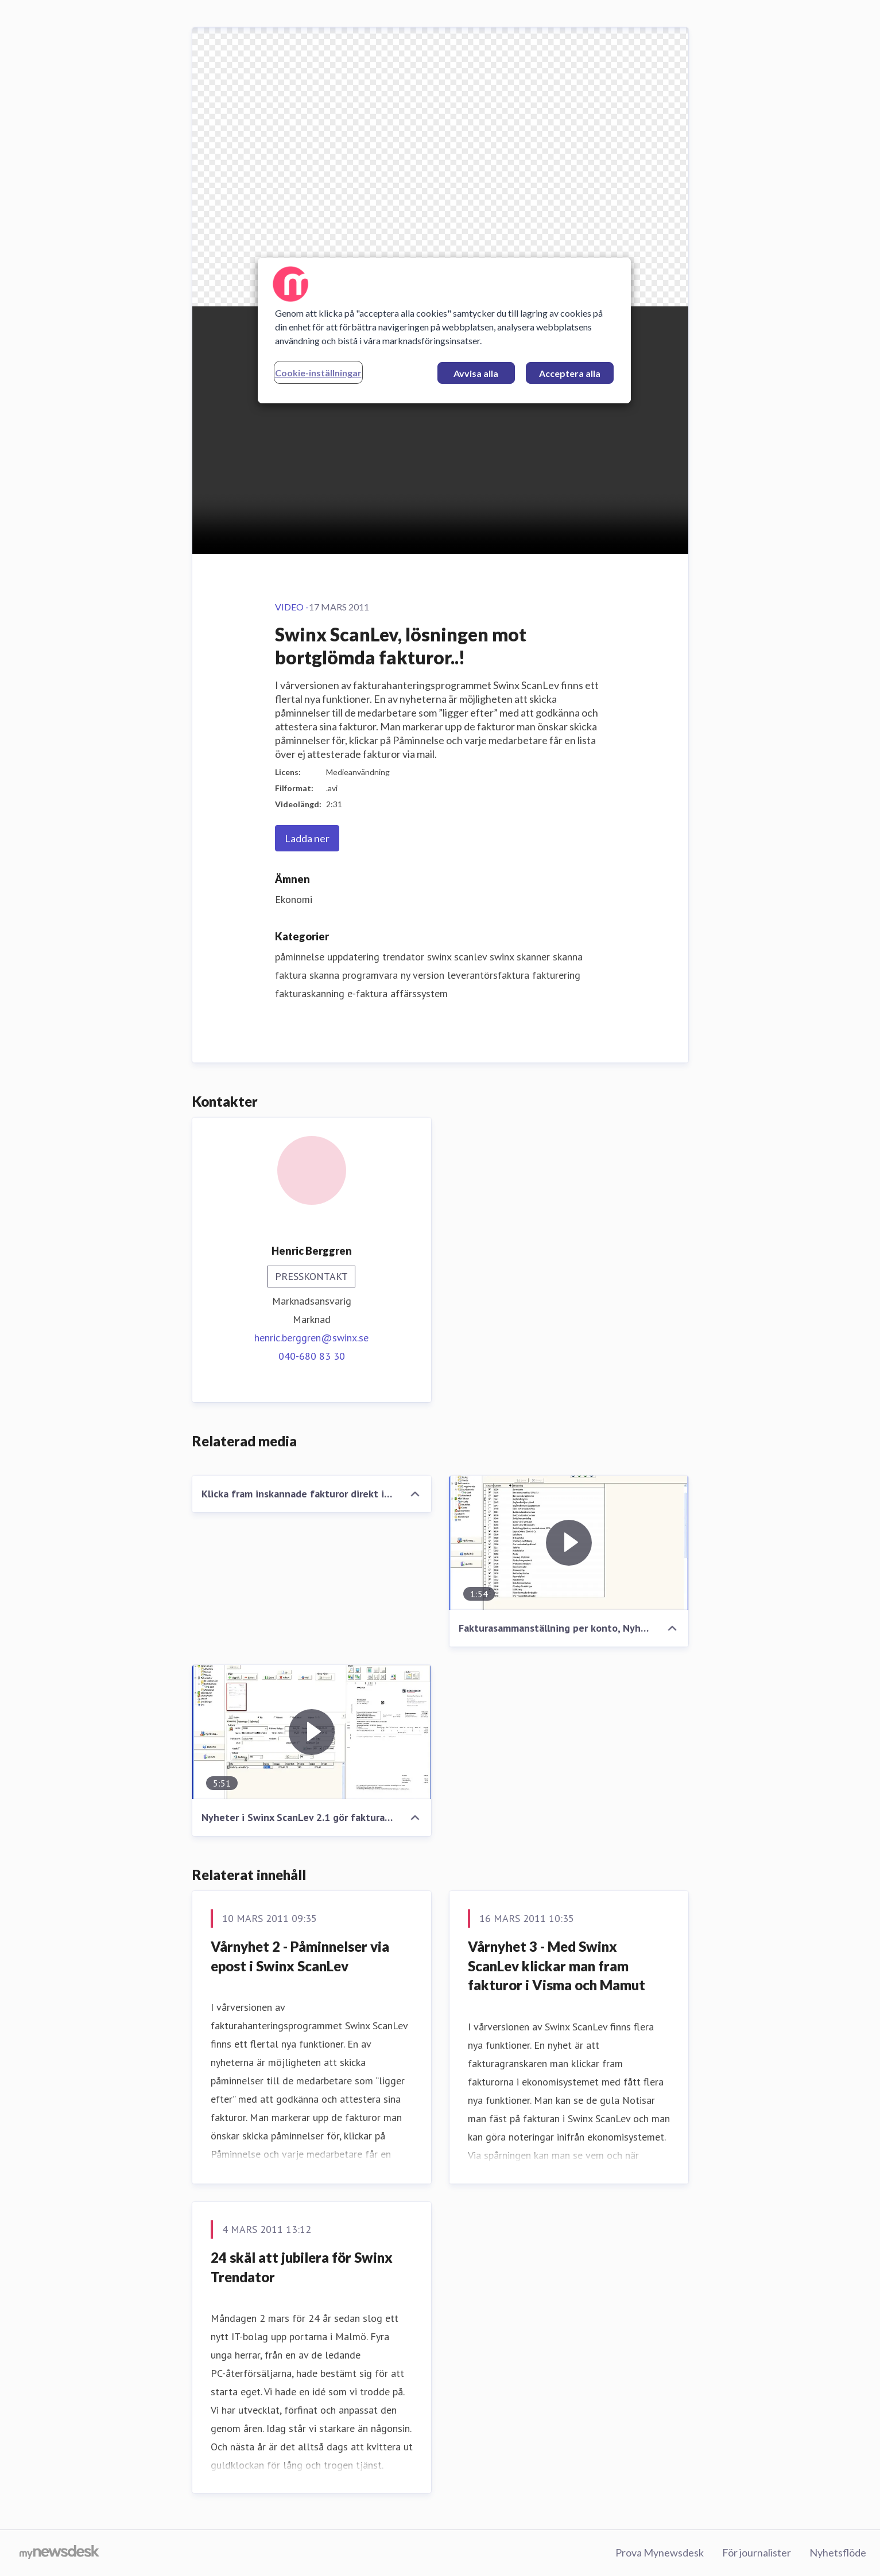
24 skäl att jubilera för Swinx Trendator (302, 2267)
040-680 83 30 (311, 1356)
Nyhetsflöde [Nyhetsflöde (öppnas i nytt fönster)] (837, 2552)
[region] (444, 330)
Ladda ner (307, 838)
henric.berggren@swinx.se (311, 1337)
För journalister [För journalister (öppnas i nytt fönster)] (756, 2552)
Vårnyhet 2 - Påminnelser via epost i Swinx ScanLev (300, 1956)
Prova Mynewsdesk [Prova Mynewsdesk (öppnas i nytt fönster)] (659, 2552)
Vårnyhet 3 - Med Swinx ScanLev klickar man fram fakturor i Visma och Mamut (556, 1965)
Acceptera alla (569, 373)
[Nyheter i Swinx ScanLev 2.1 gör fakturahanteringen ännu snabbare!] (311, 1732)
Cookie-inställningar (318, 372)
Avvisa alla (475, 373)
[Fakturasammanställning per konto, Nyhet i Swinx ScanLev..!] (568, 1543)
